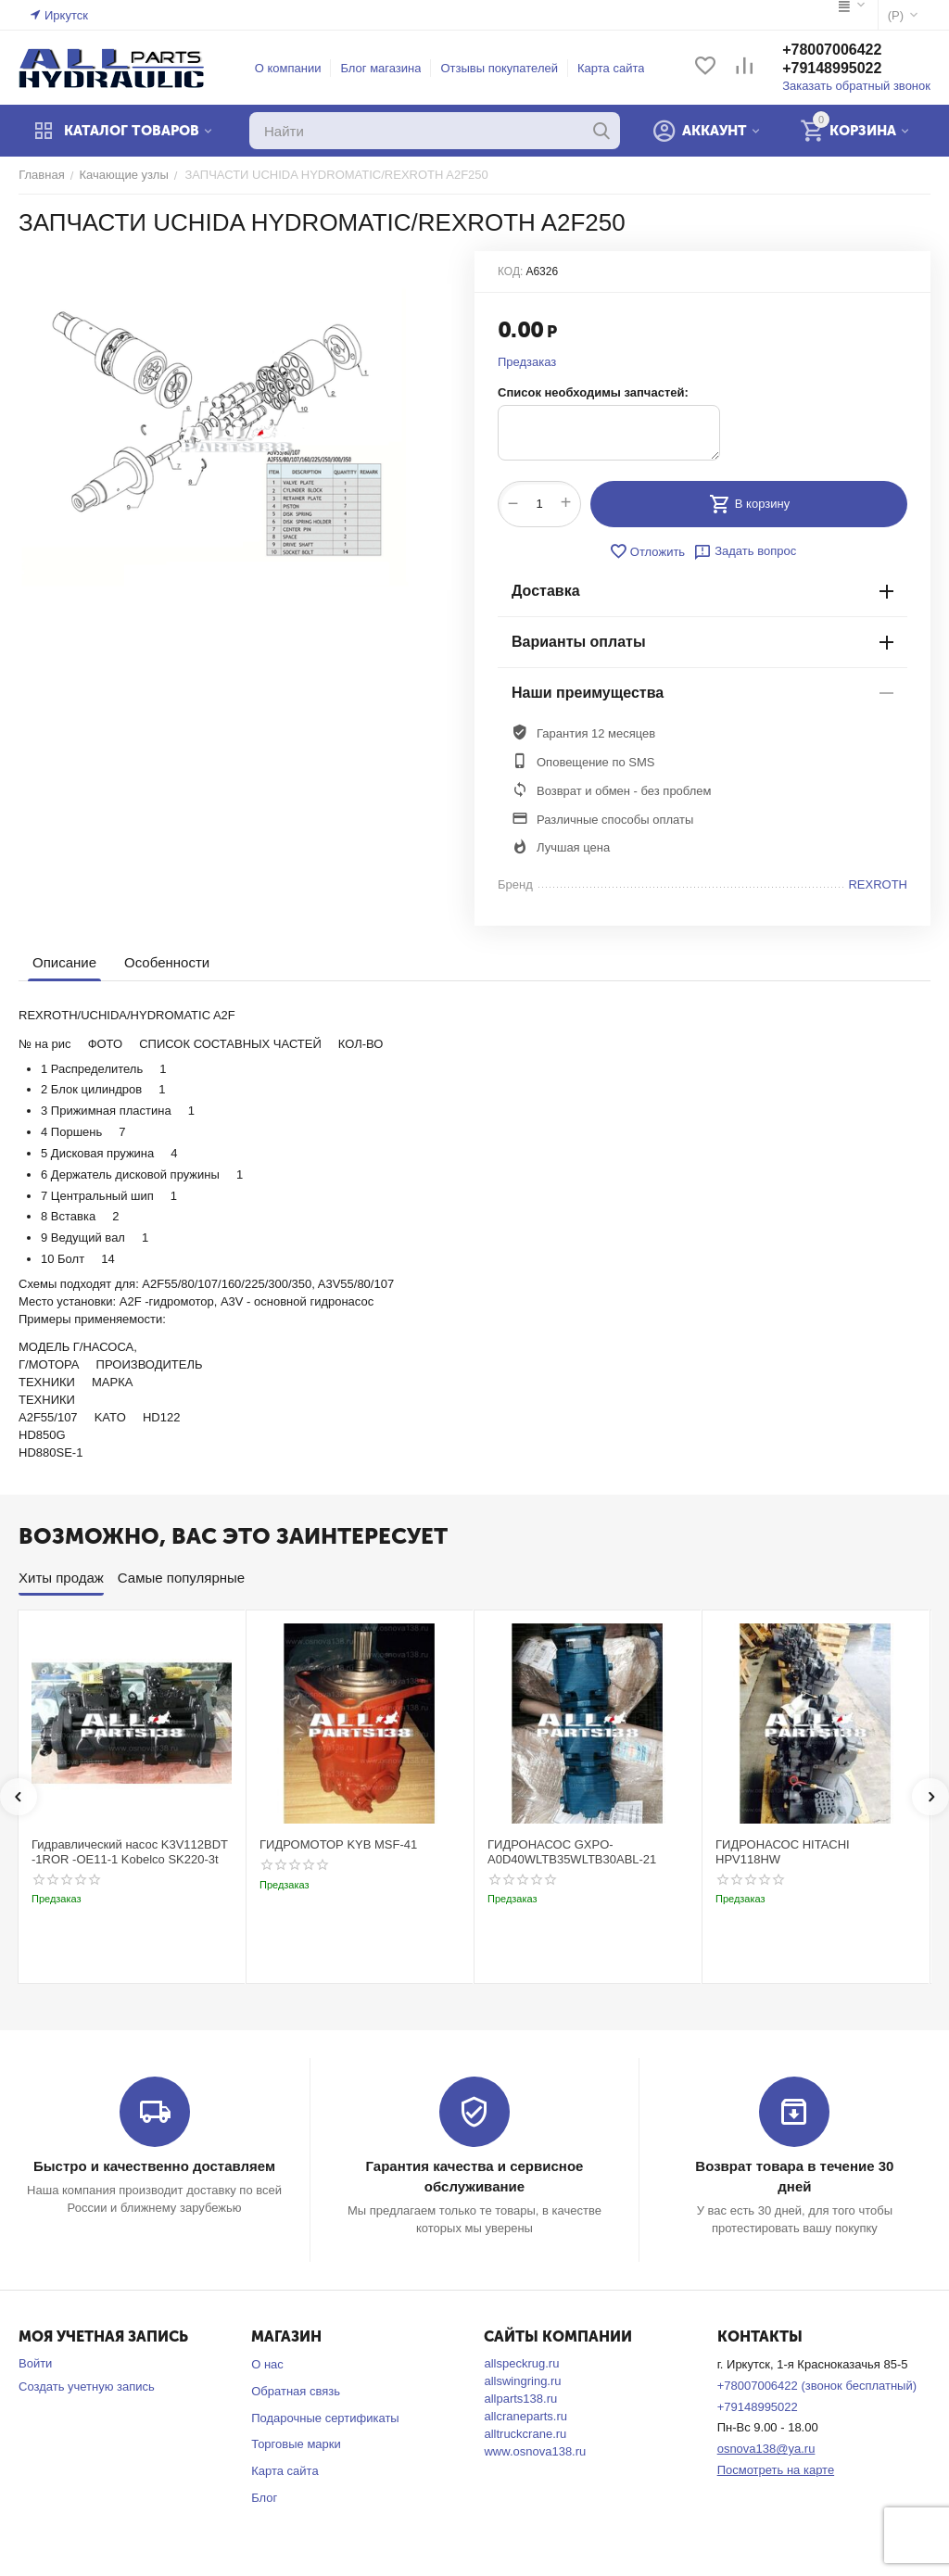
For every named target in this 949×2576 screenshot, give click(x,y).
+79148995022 (831, 68)
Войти (35, 2363)
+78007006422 (831, 49)
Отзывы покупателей (500, 68)
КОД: (510, 271)
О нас (267, 2364)
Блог (264, 2498)
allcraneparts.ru (525, 2416)
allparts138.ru (520, 2399)
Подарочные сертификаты (325, 2418)
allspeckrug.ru (521, 2363)
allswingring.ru (522, 2381)
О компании (288, 68)
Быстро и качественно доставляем (154, 2166)
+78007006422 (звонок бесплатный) (817, 2386)
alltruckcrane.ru (525, 2434)
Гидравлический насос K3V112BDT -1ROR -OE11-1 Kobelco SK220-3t (130, 1851)
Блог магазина (381, 68)
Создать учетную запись (87, 2386)
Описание (64, 962)
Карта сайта (610, 68)
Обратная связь (295, 2391)
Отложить (647, 551)
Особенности (166, 962)
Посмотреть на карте (775, 2470)
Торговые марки (296, 2444)
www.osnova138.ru (535, 2451)
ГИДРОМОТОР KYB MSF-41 (338, 1844)
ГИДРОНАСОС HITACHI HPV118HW (782, 1851)
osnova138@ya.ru (766, 2449)
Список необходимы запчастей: (593, 392)
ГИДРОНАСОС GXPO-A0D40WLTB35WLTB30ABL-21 (571, 1851)
